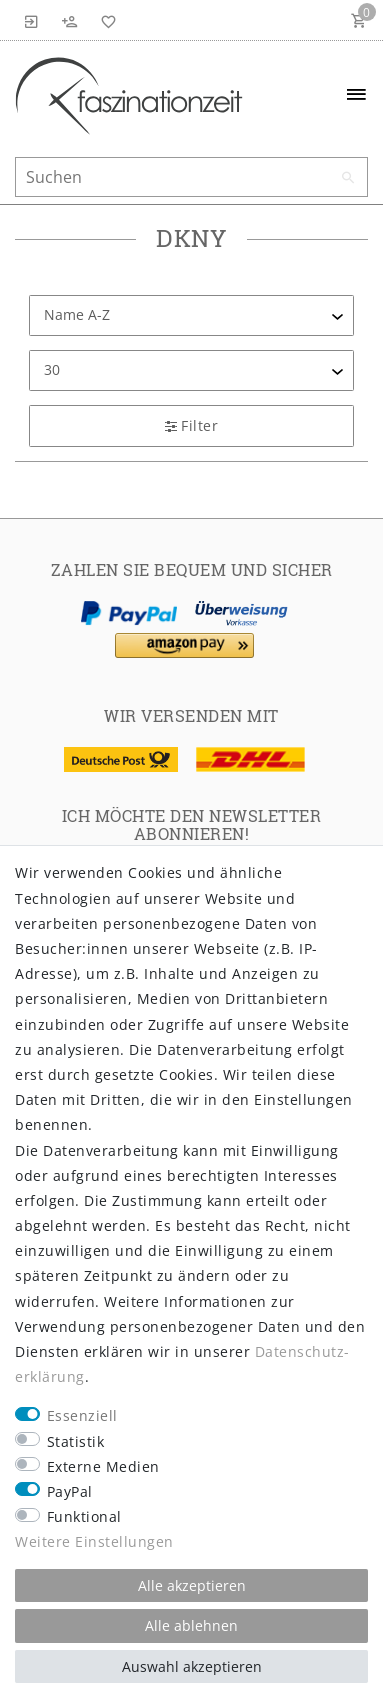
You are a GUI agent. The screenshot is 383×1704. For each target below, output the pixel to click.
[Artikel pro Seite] (191, 370)
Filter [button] (191, 425)
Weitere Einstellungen (94, 1541)
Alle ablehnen (191, 1625)
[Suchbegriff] (191, 177)
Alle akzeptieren (192, 1585)
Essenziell (82, 1415)
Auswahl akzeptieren (192, 1666)
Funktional (84, 1516)
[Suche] (348, 178)
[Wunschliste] (105, 20)
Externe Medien (103, 1466)
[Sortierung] (191, 315)
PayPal (70, 1491)
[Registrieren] (70, 20)
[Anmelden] (32, 20)
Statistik (76, 1441)
